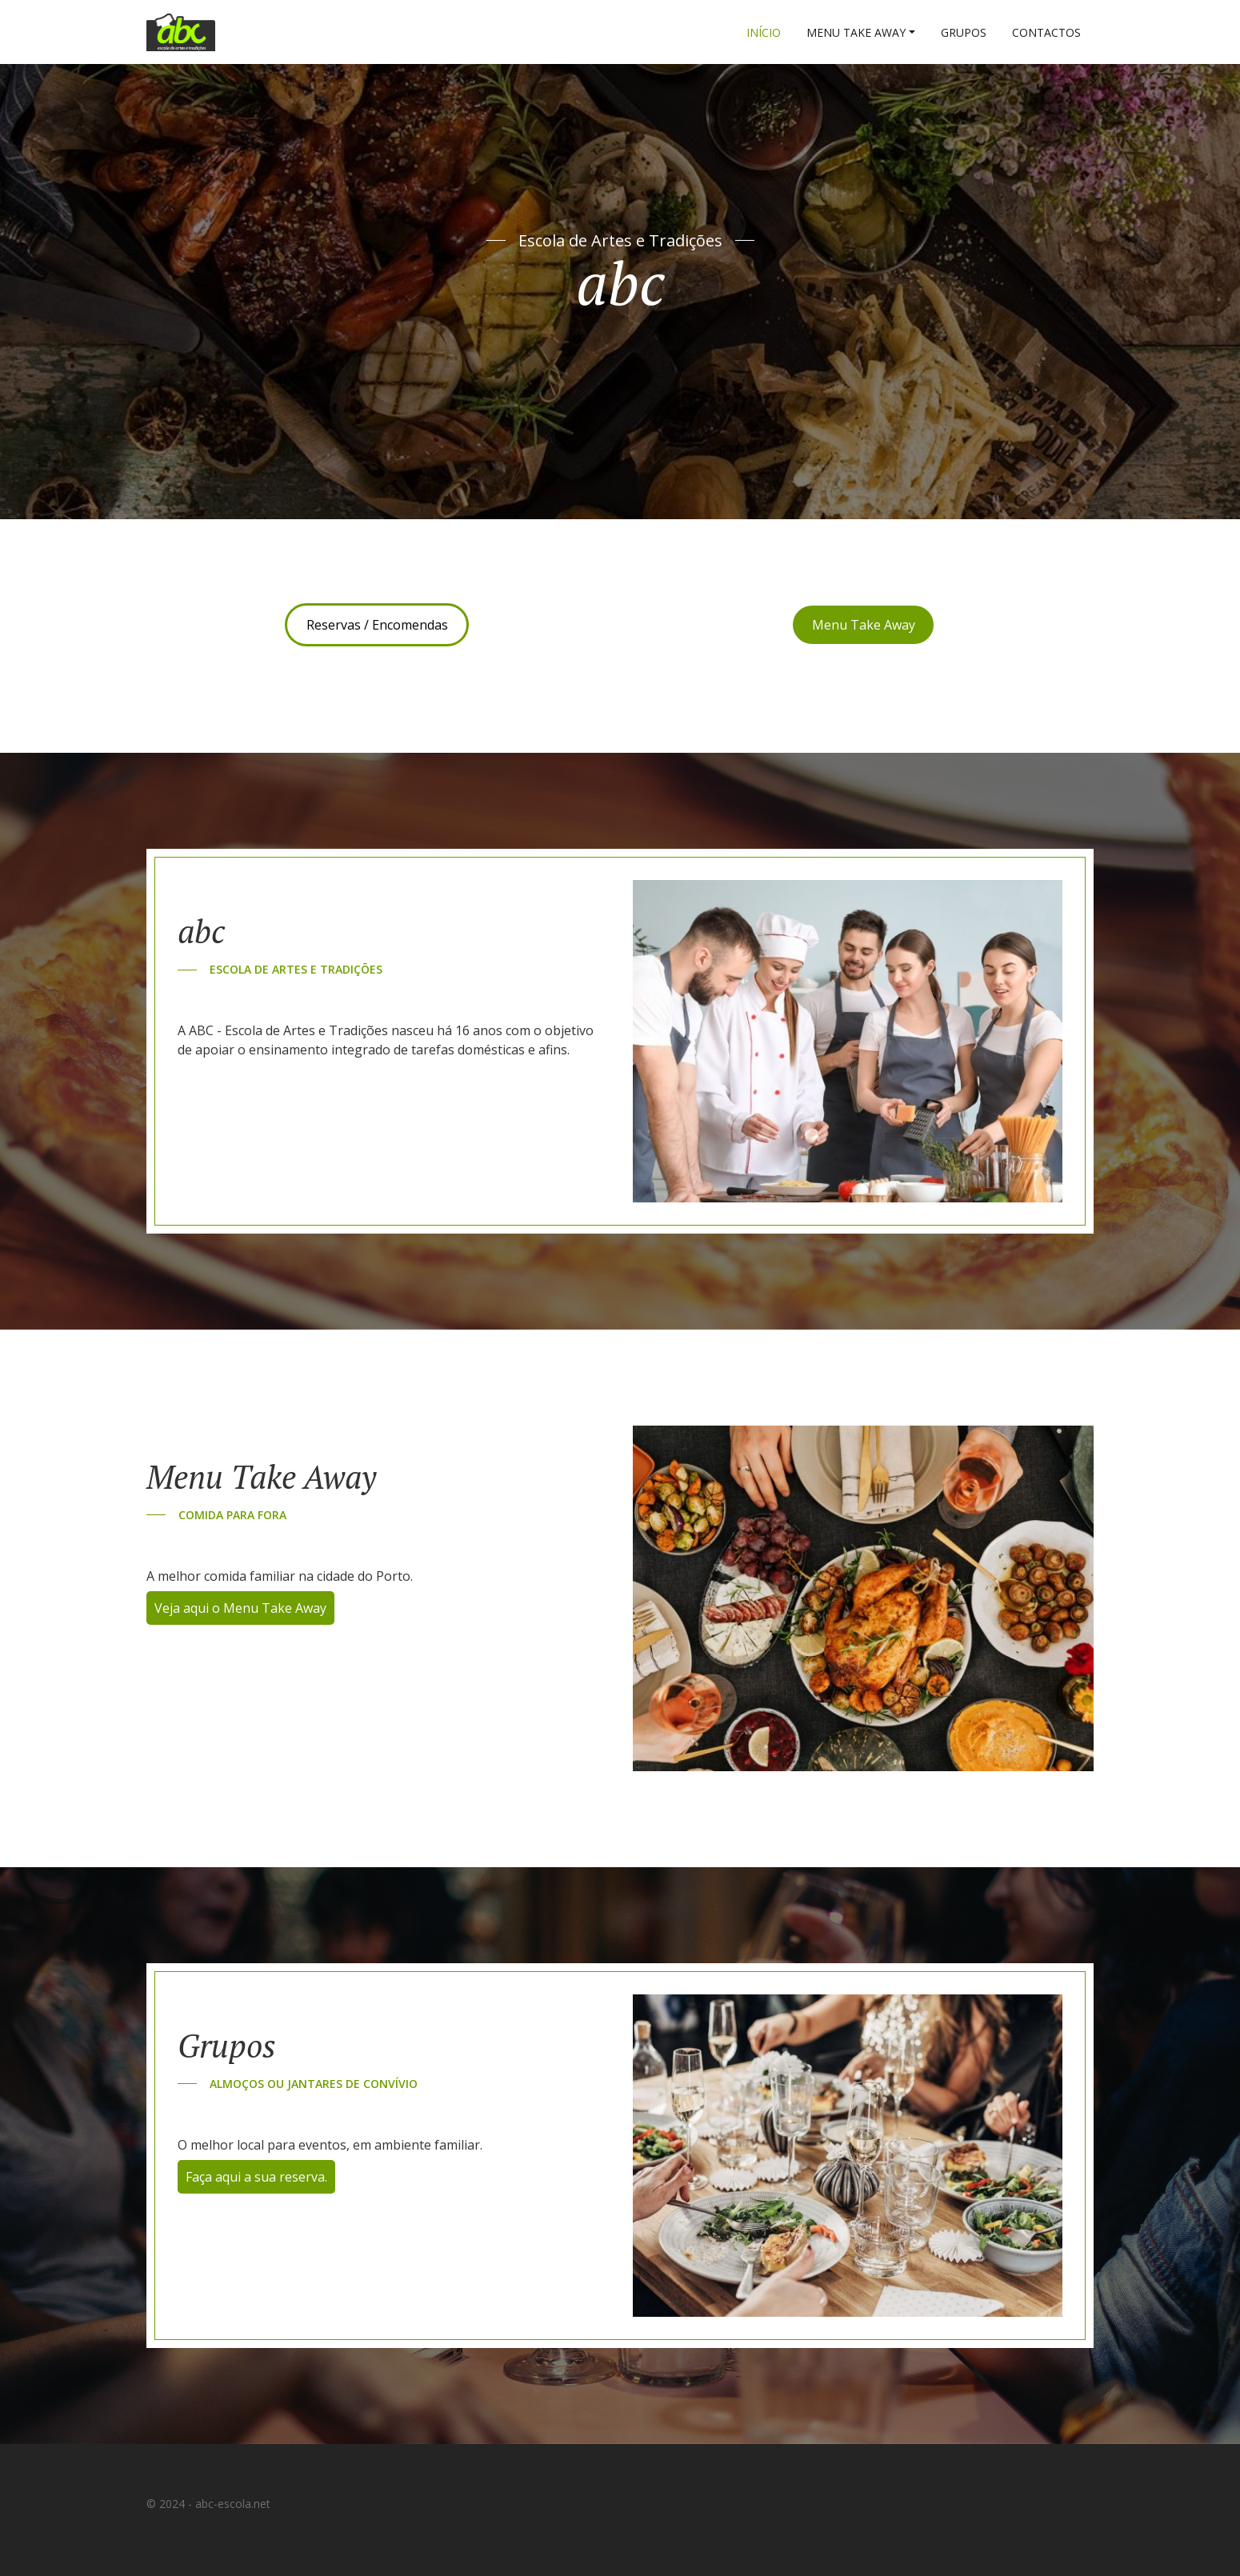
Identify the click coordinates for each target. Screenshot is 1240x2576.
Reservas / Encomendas (377, 625)
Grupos (963, 32)
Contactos (1046, 32)
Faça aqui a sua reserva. (256, 2177)
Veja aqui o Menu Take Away (240, 1608)
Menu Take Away (856, 32)
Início (763, 32)
